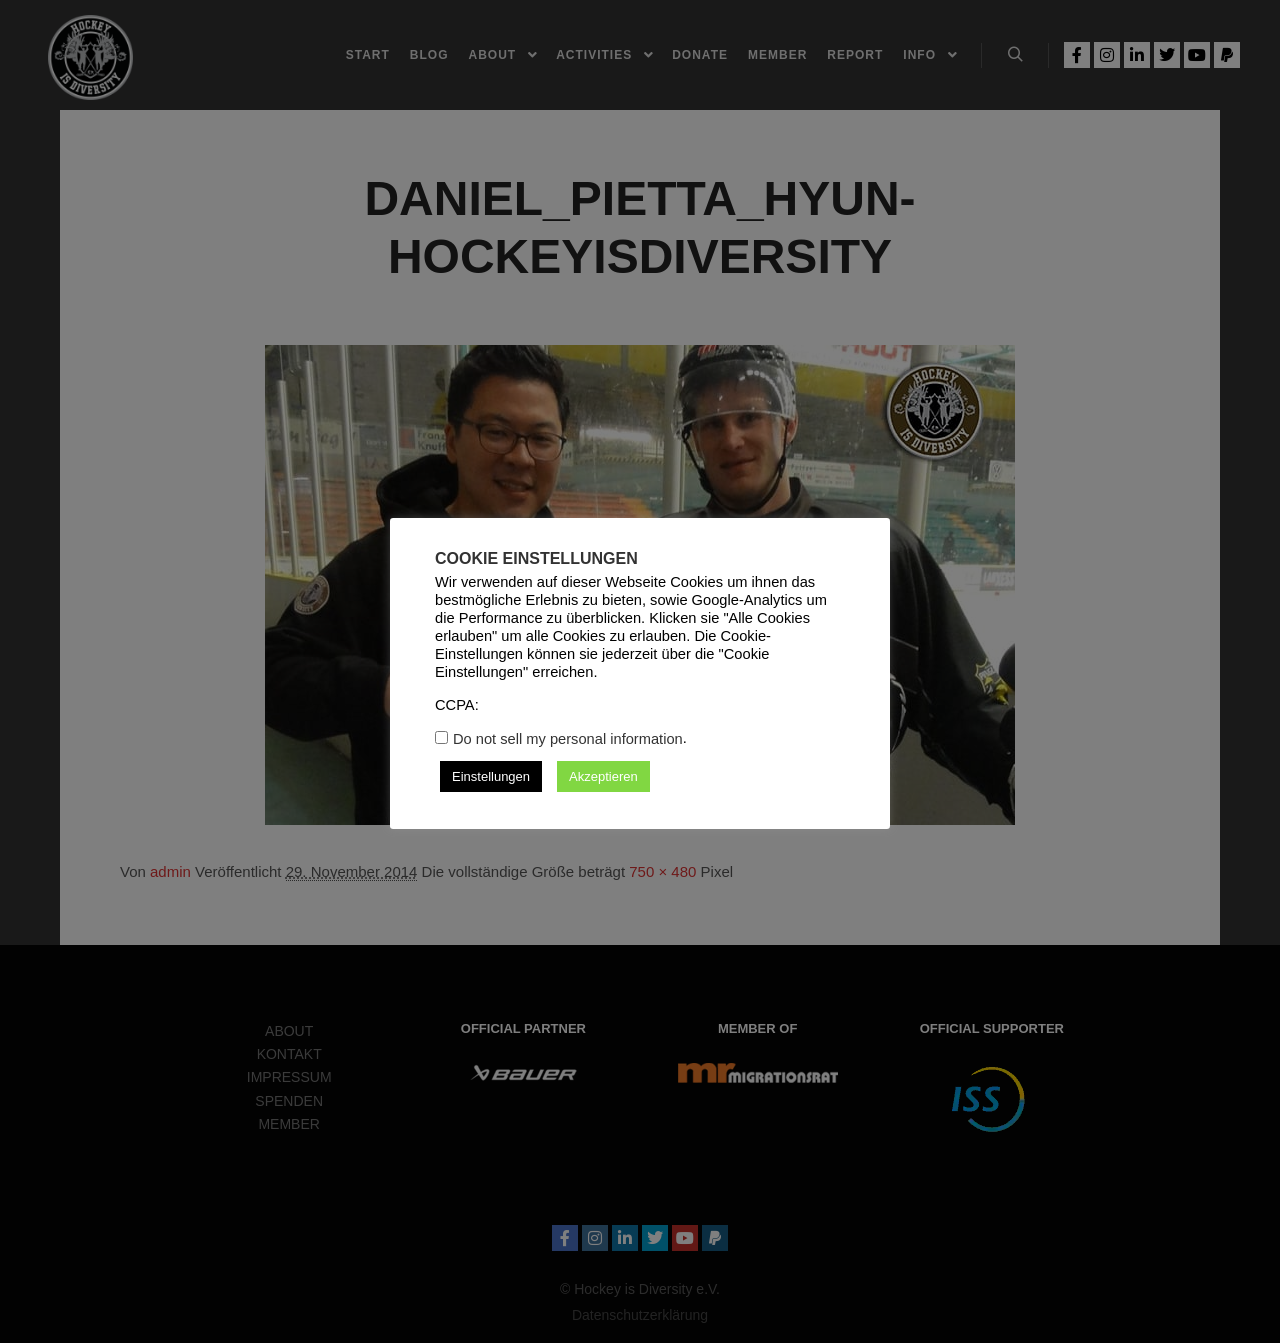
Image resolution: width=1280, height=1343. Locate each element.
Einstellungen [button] (491, 776)
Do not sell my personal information (568, 739)
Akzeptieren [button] (603, 776)
